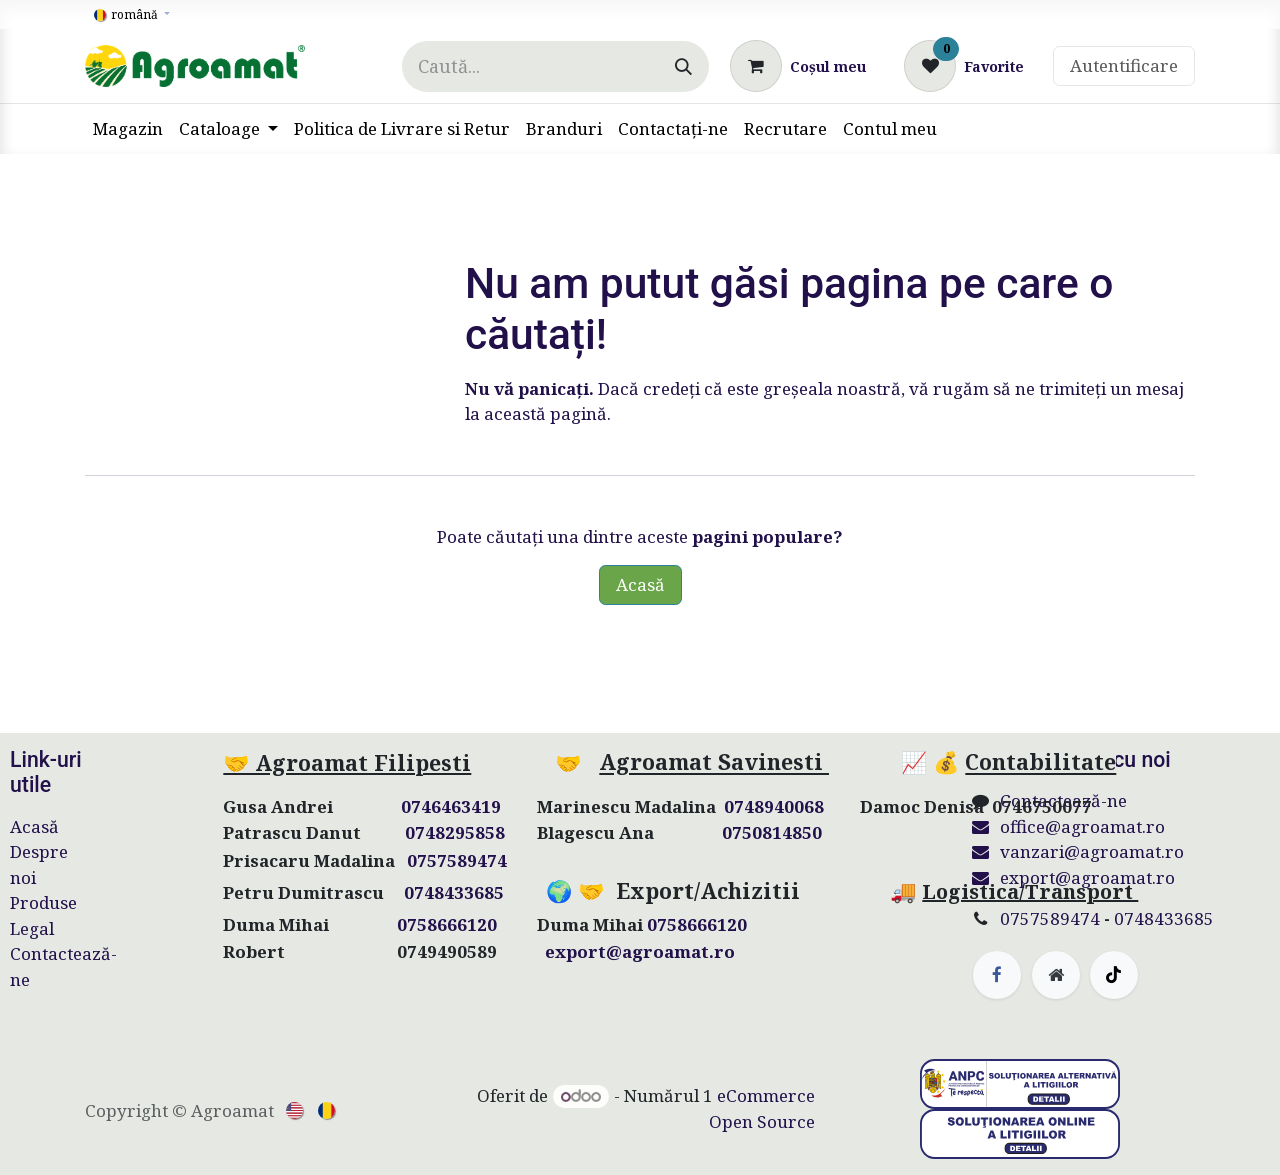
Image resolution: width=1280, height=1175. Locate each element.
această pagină (545, 413)
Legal (32, 928)
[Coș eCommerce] (798, 66)
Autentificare (1124, 65)
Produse (43, 902)
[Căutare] (683, 66)
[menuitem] (128, 129)
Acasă (640, 584)
